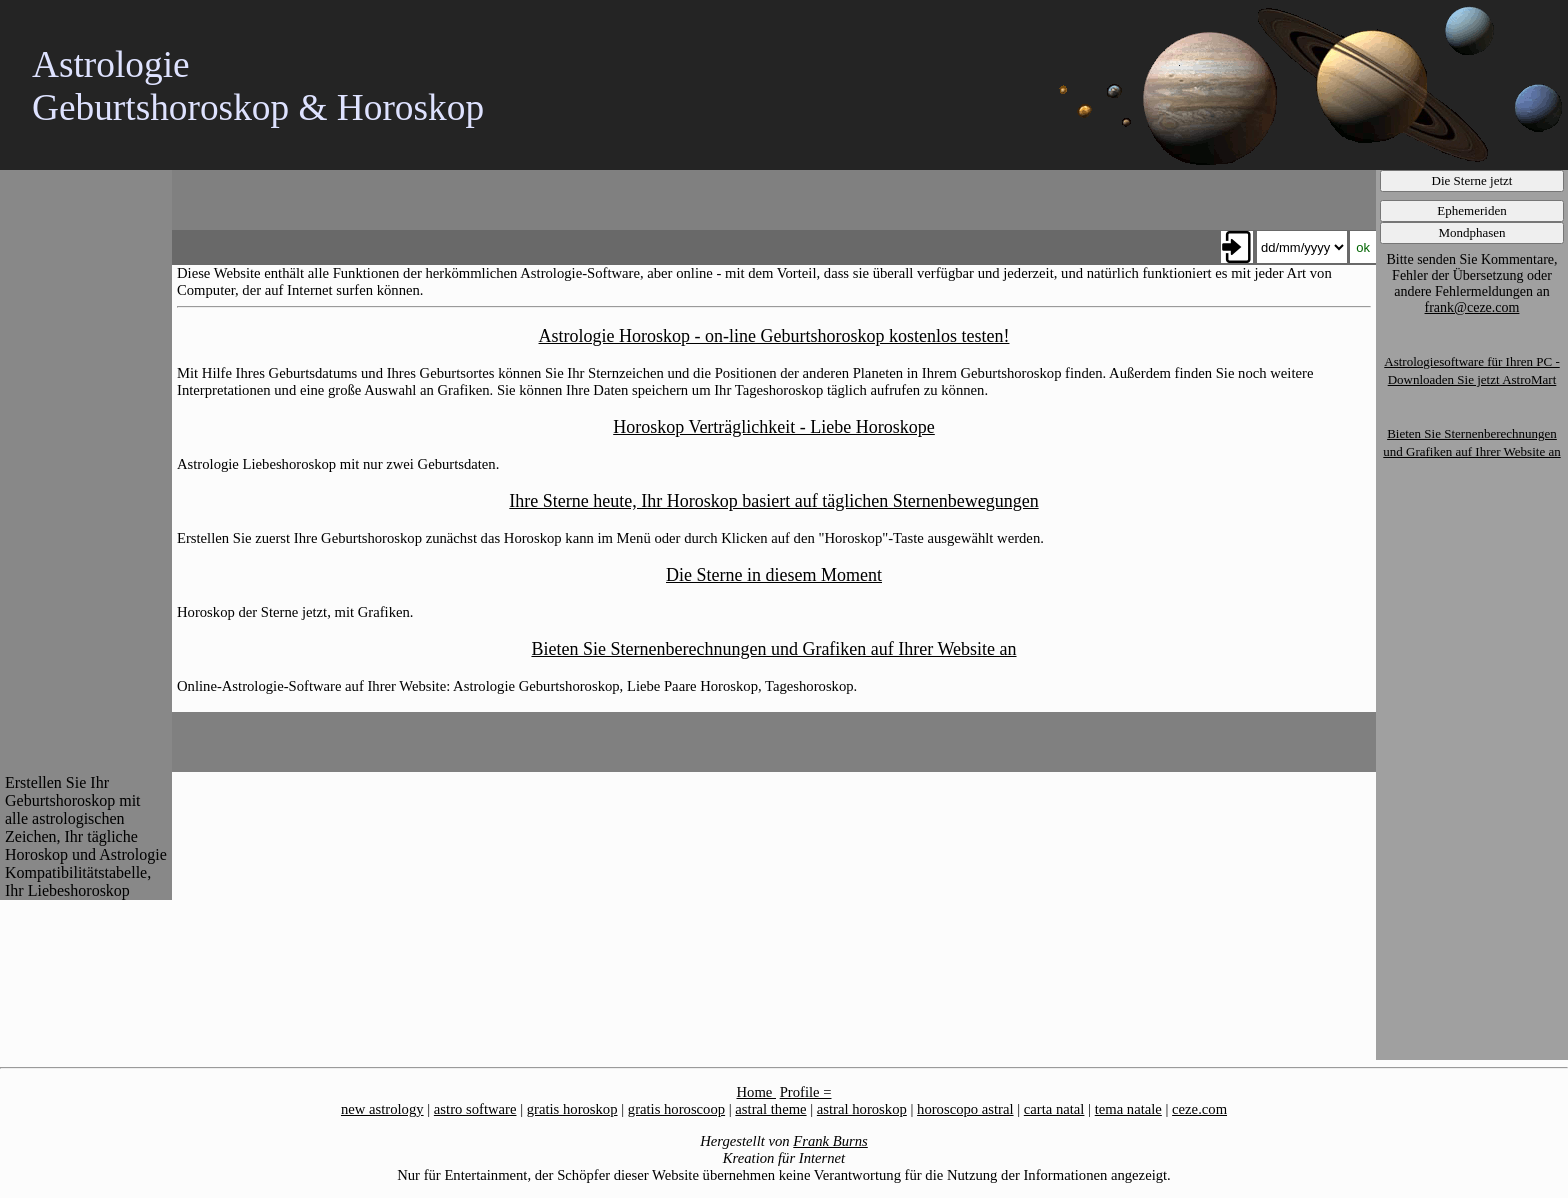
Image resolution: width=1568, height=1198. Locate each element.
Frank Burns (830, 1141)
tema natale (1128, 1109)
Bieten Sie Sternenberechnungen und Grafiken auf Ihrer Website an (773, 649)
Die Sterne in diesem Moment (774, 575)
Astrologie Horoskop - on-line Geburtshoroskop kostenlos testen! (774, 336)
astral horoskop (862, 1109)
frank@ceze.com (1472, 307)
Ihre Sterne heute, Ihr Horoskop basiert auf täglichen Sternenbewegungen (773, 501)
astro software (475, 1109)
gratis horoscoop (676, 1109)
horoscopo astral (965, 1109)
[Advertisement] (85, 470)
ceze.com (1199, 1109)
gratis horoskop (572, 1109)
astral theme (770, 1109)
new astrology (382, 1109)
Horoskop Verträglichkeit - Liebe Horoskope (774, 427)
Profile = (806, 1092)
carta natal (1054, 1109)
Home (756, 1092)
